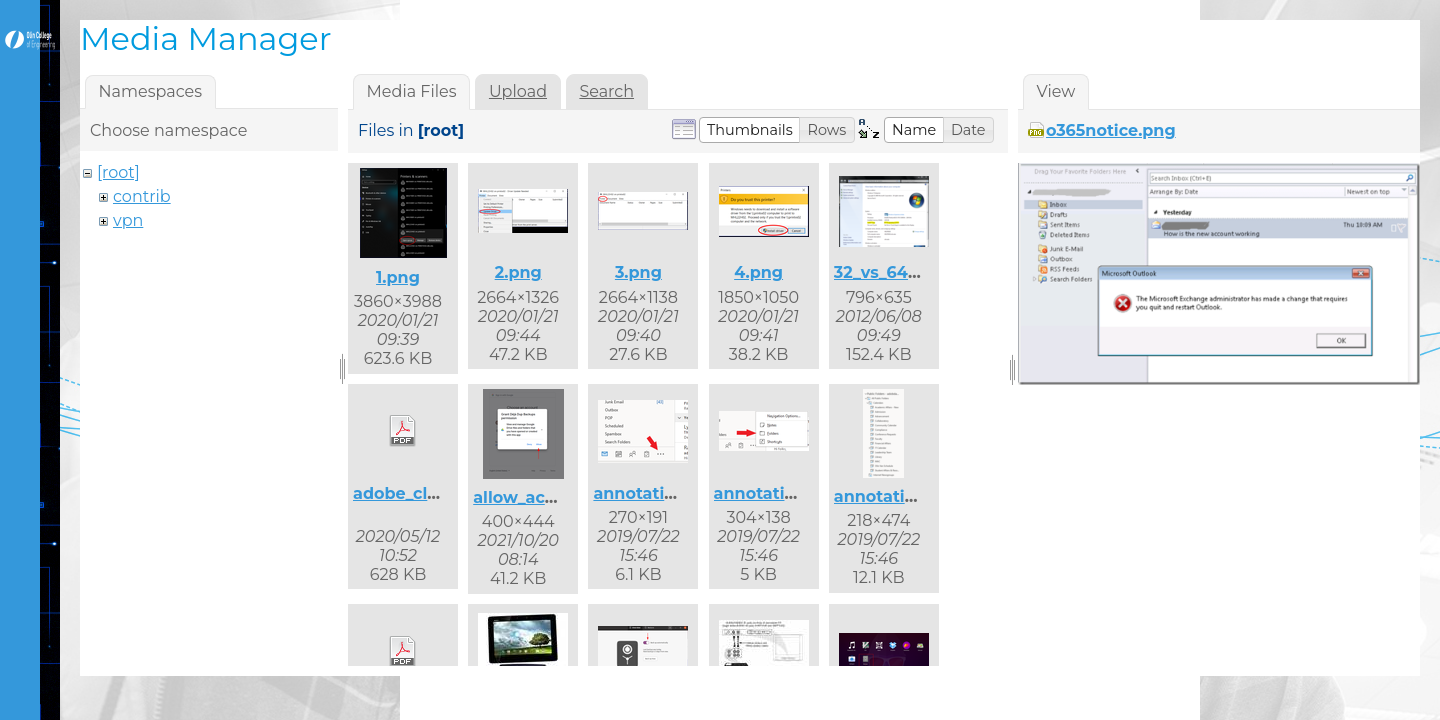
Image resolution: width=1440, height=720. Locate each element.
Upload (518, 91)
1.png (398, 277)
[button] (750, 130)
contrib (142, 196)
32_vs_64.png (890, 272)
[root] (118, 172)
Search (606, 91)
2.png (518, 272)
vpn (128, 220)
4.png (758, 272)
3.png (638, 272)
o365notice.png (1111, 130)
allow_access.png (546, 497)
